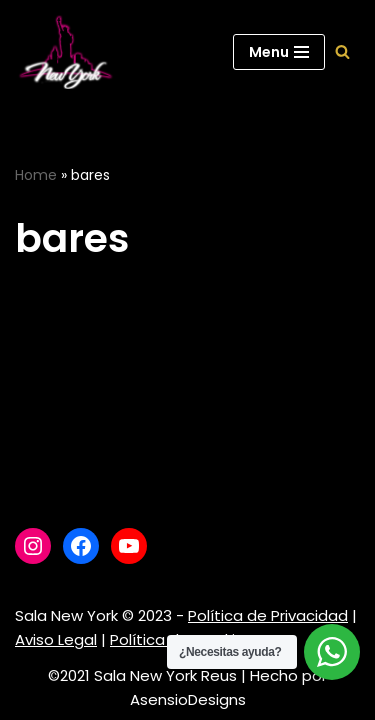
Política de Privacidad (268, 615)
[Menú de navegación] (279, 52)
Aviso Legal (56, 639)
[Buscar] (342, 51)
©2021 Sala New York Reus (142, 675)
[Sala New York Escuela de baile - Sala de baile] (65, 52)
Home (36, 175)
